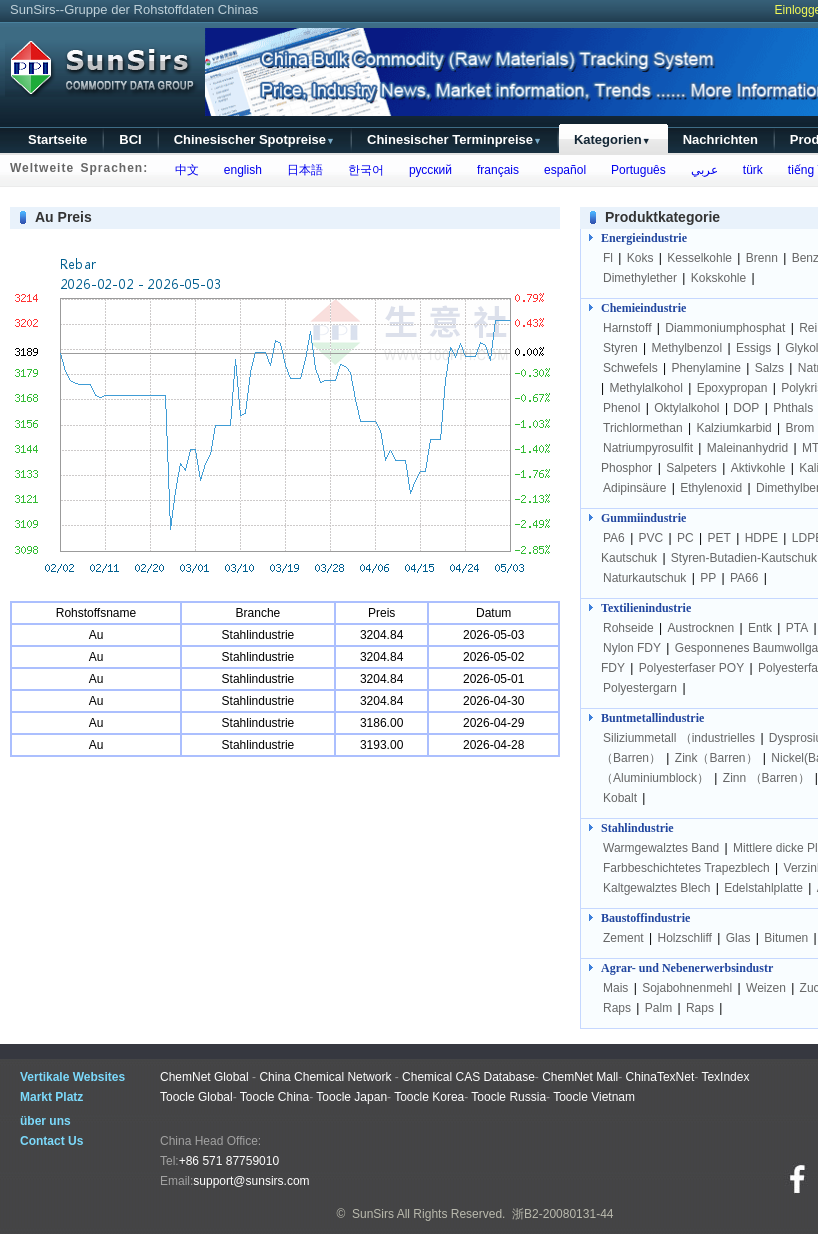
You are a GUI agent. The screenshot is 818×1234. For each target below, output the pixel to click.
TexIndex (725, 1077)
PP (708, 578)
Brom (800, 428)
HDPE (761, 538)
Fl (608, 258)
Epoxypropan (732, 388)
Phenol (621, 408)
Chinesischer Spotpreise (254, 139)
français (494, 170)
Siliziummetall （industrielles (680, 738)
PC (685, 538)
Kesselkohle (699, 258)
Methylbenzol (686, 348)
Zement (623, 938)
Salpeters (691, 468)
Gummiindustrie (643, 518)
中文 (183, 170)
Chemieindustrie (643, 308)
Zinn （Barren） (766, 778)
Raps (617, 1008)
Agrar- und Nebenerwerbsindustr (687, 968)
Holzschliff (684, 938)
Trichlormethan (643, 428)
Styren (620, 348)
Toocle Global (196, 1097)
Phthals (793, 408)
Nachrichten (720, 139)
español (561, 170)
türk (749, 170)
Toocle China (274, 1097)
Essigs (753, 348)
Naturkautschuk (644, 578)
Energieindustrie (644, 238)
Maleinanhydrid (747, 448)
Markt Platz (51, 1097)
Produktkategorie (662, 217)
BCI (130, 139)
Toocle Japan (351, 1097)
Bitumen (786, 938)
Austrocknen (701, 628)
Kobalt (620, 798)
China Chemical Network (325, 1077)
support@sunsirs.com (251, 1181)
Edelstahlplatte (763, 888)
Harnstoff (627, 328)
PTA (797, 628)
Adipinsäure (634, 488)
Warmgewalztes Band (661, 848)
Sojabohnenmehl (687, 988)
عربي (701, 170)
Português (634, 170)
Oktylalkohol (686, 408)
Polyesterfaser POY (691, 668)
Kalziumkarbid (733, 428)
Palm (658, 1008)
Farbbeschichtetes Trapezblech (686, 868)
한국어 (362, 170)
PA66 (744, 578)
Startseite (57, 139)
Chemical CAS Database (468, 1077)
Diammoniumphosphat (725, 328)
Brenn (762, 258)
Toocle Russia (508, 1097)
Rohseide (628, 628)
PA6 (614, 538)
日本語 (301, 170)
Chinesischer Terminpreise (454, 139)
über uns (45, 1121)
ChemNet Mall (580, 1077)
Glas (738, 938)
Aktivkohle (758, 468)
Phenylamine (706, 368)
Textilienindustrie (646, 608)
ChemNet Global (204, 1077)
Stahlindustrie (637, 828)
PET (719, 538)
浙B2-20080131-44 (562, 1214)
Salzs (769, 368)
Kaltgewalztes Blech (656, 888)
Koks (640, 258)
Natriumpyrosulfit (648, 448)
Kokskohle (718, 278)
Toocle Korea (429, 1097)
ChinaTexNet (660, 1077)
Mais (615, 988)
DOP (746, 408)
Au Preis (63, 217)
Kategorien (612, 139)
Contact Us (51, 1141)
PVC (651, 538)
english (239, 170)
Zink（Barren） (716, 758)
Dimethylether (640, 278)
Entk (760, 628)
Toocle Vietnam (594, 1097)
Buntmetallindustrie (652, 718)
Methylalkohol (645, 388)
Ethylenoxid (711, 488)
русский (427, 170)
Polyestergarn (640, 688)
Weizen (766, 988)
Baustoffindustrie (645, 918)
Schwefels (630, 368)
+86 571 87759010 (229, 1161)
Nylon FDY (632, 648)
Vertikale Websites (72, 1077)
